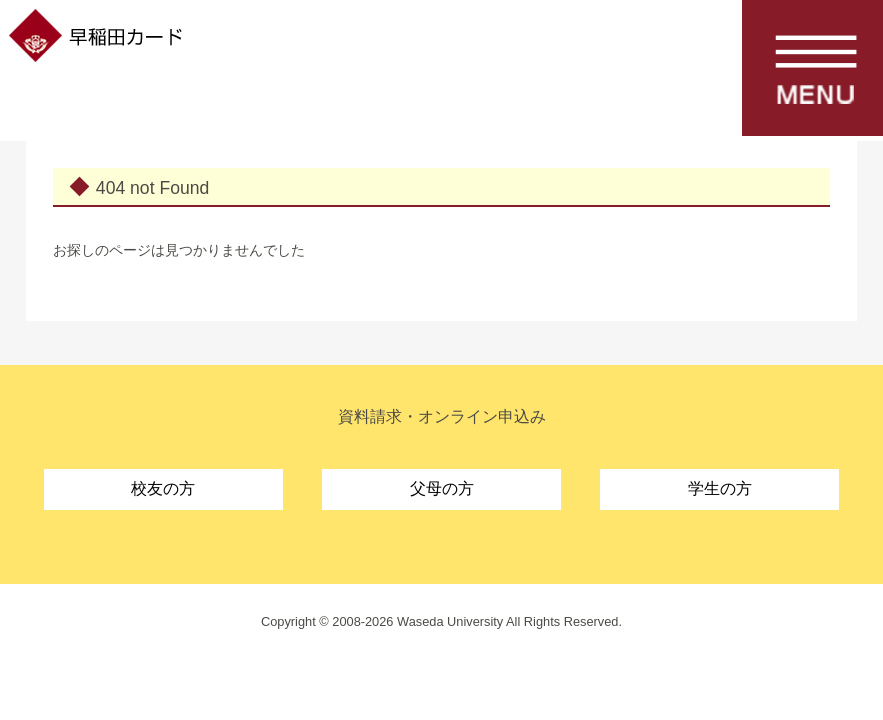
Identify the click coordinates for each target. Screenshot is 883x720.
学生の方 (720, 488)
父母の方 (442, 488)
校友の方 (163, 488)
